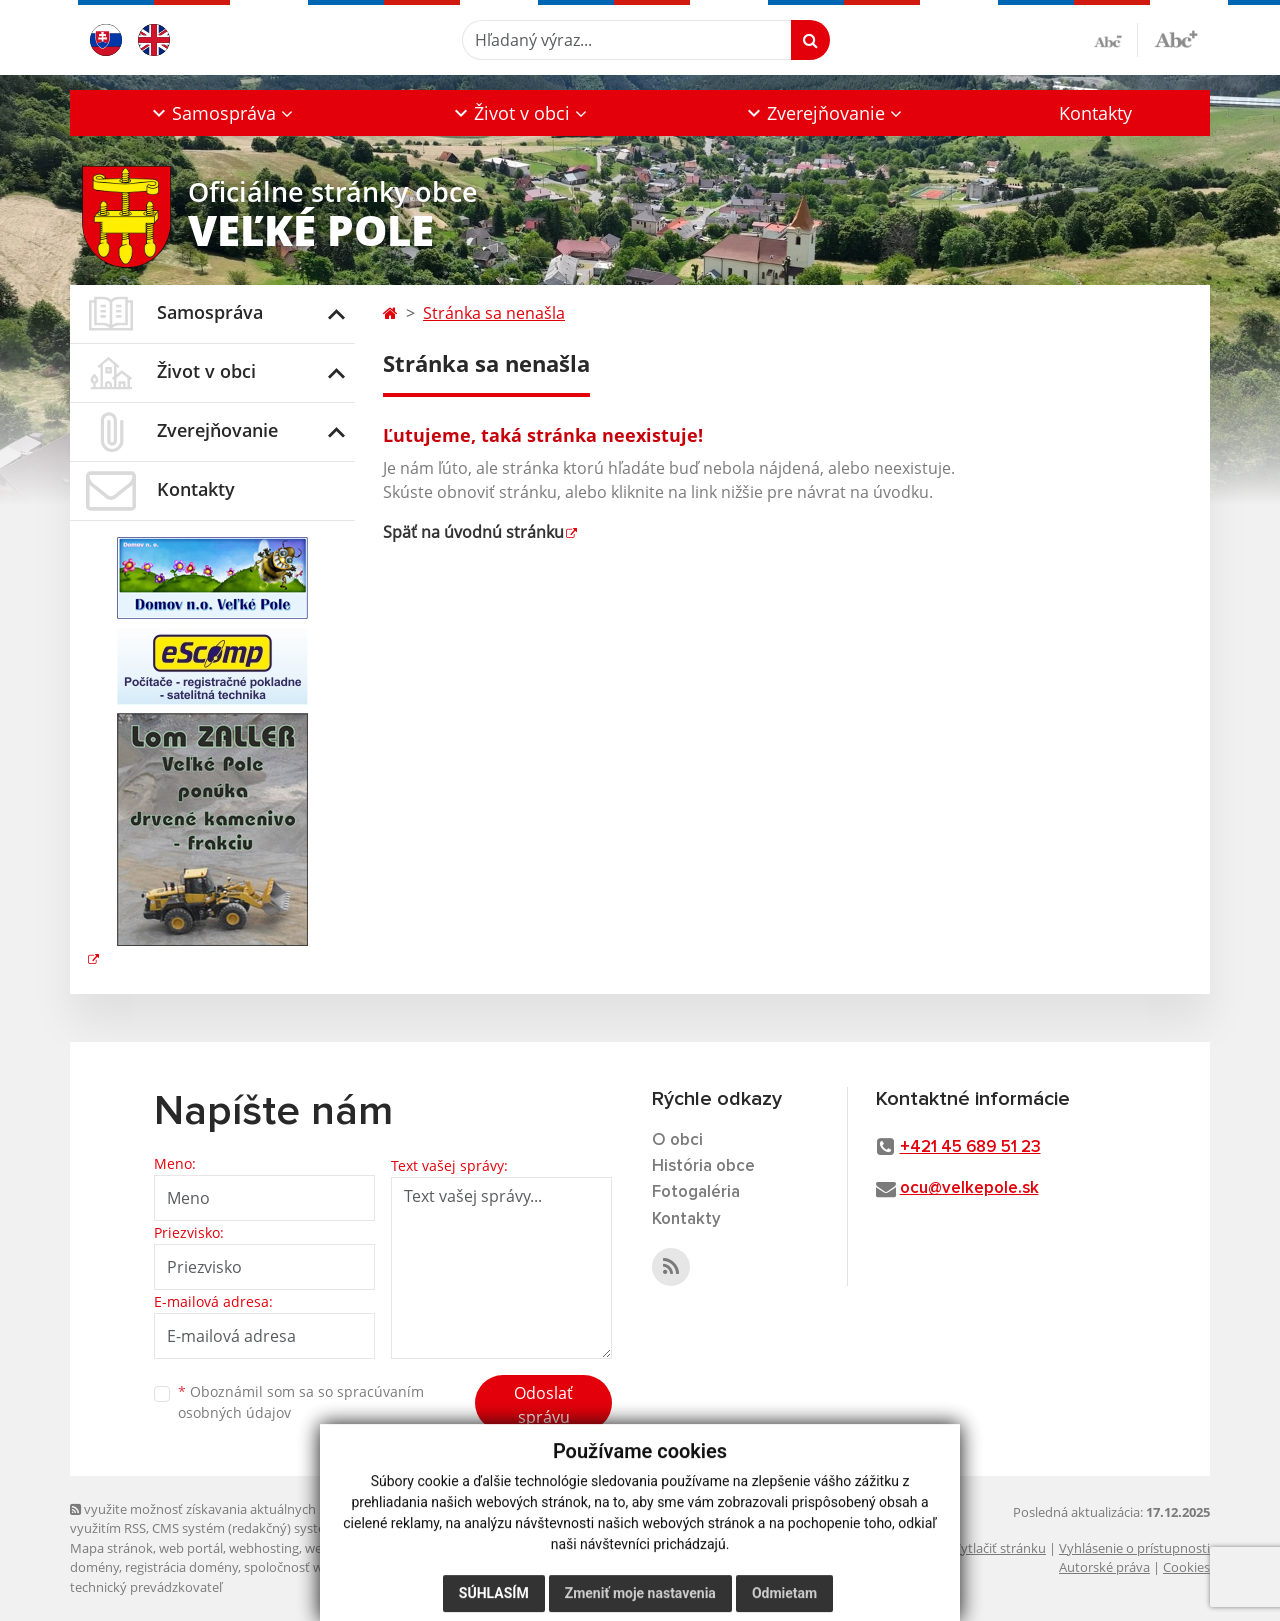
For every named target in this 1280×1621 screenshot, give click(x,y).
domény (94, 1567)
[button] (221, 113)
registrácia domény (181, 1567)
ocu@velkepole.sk (969, 1188)
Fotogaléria (696, 1192)
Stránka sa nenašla (494, 313)
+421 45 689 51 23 (970, 1147)
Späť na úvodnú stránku (473, 532)
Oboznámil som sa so (301, 1402)
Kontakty (1095, 113)
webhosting (264, 1548)
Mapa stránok (111, 1548)
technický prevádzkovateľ (146, 1587)
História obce (703, 1166)
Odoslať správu (543, 1405)
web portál (191, 1548)
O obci (677, 1140)
